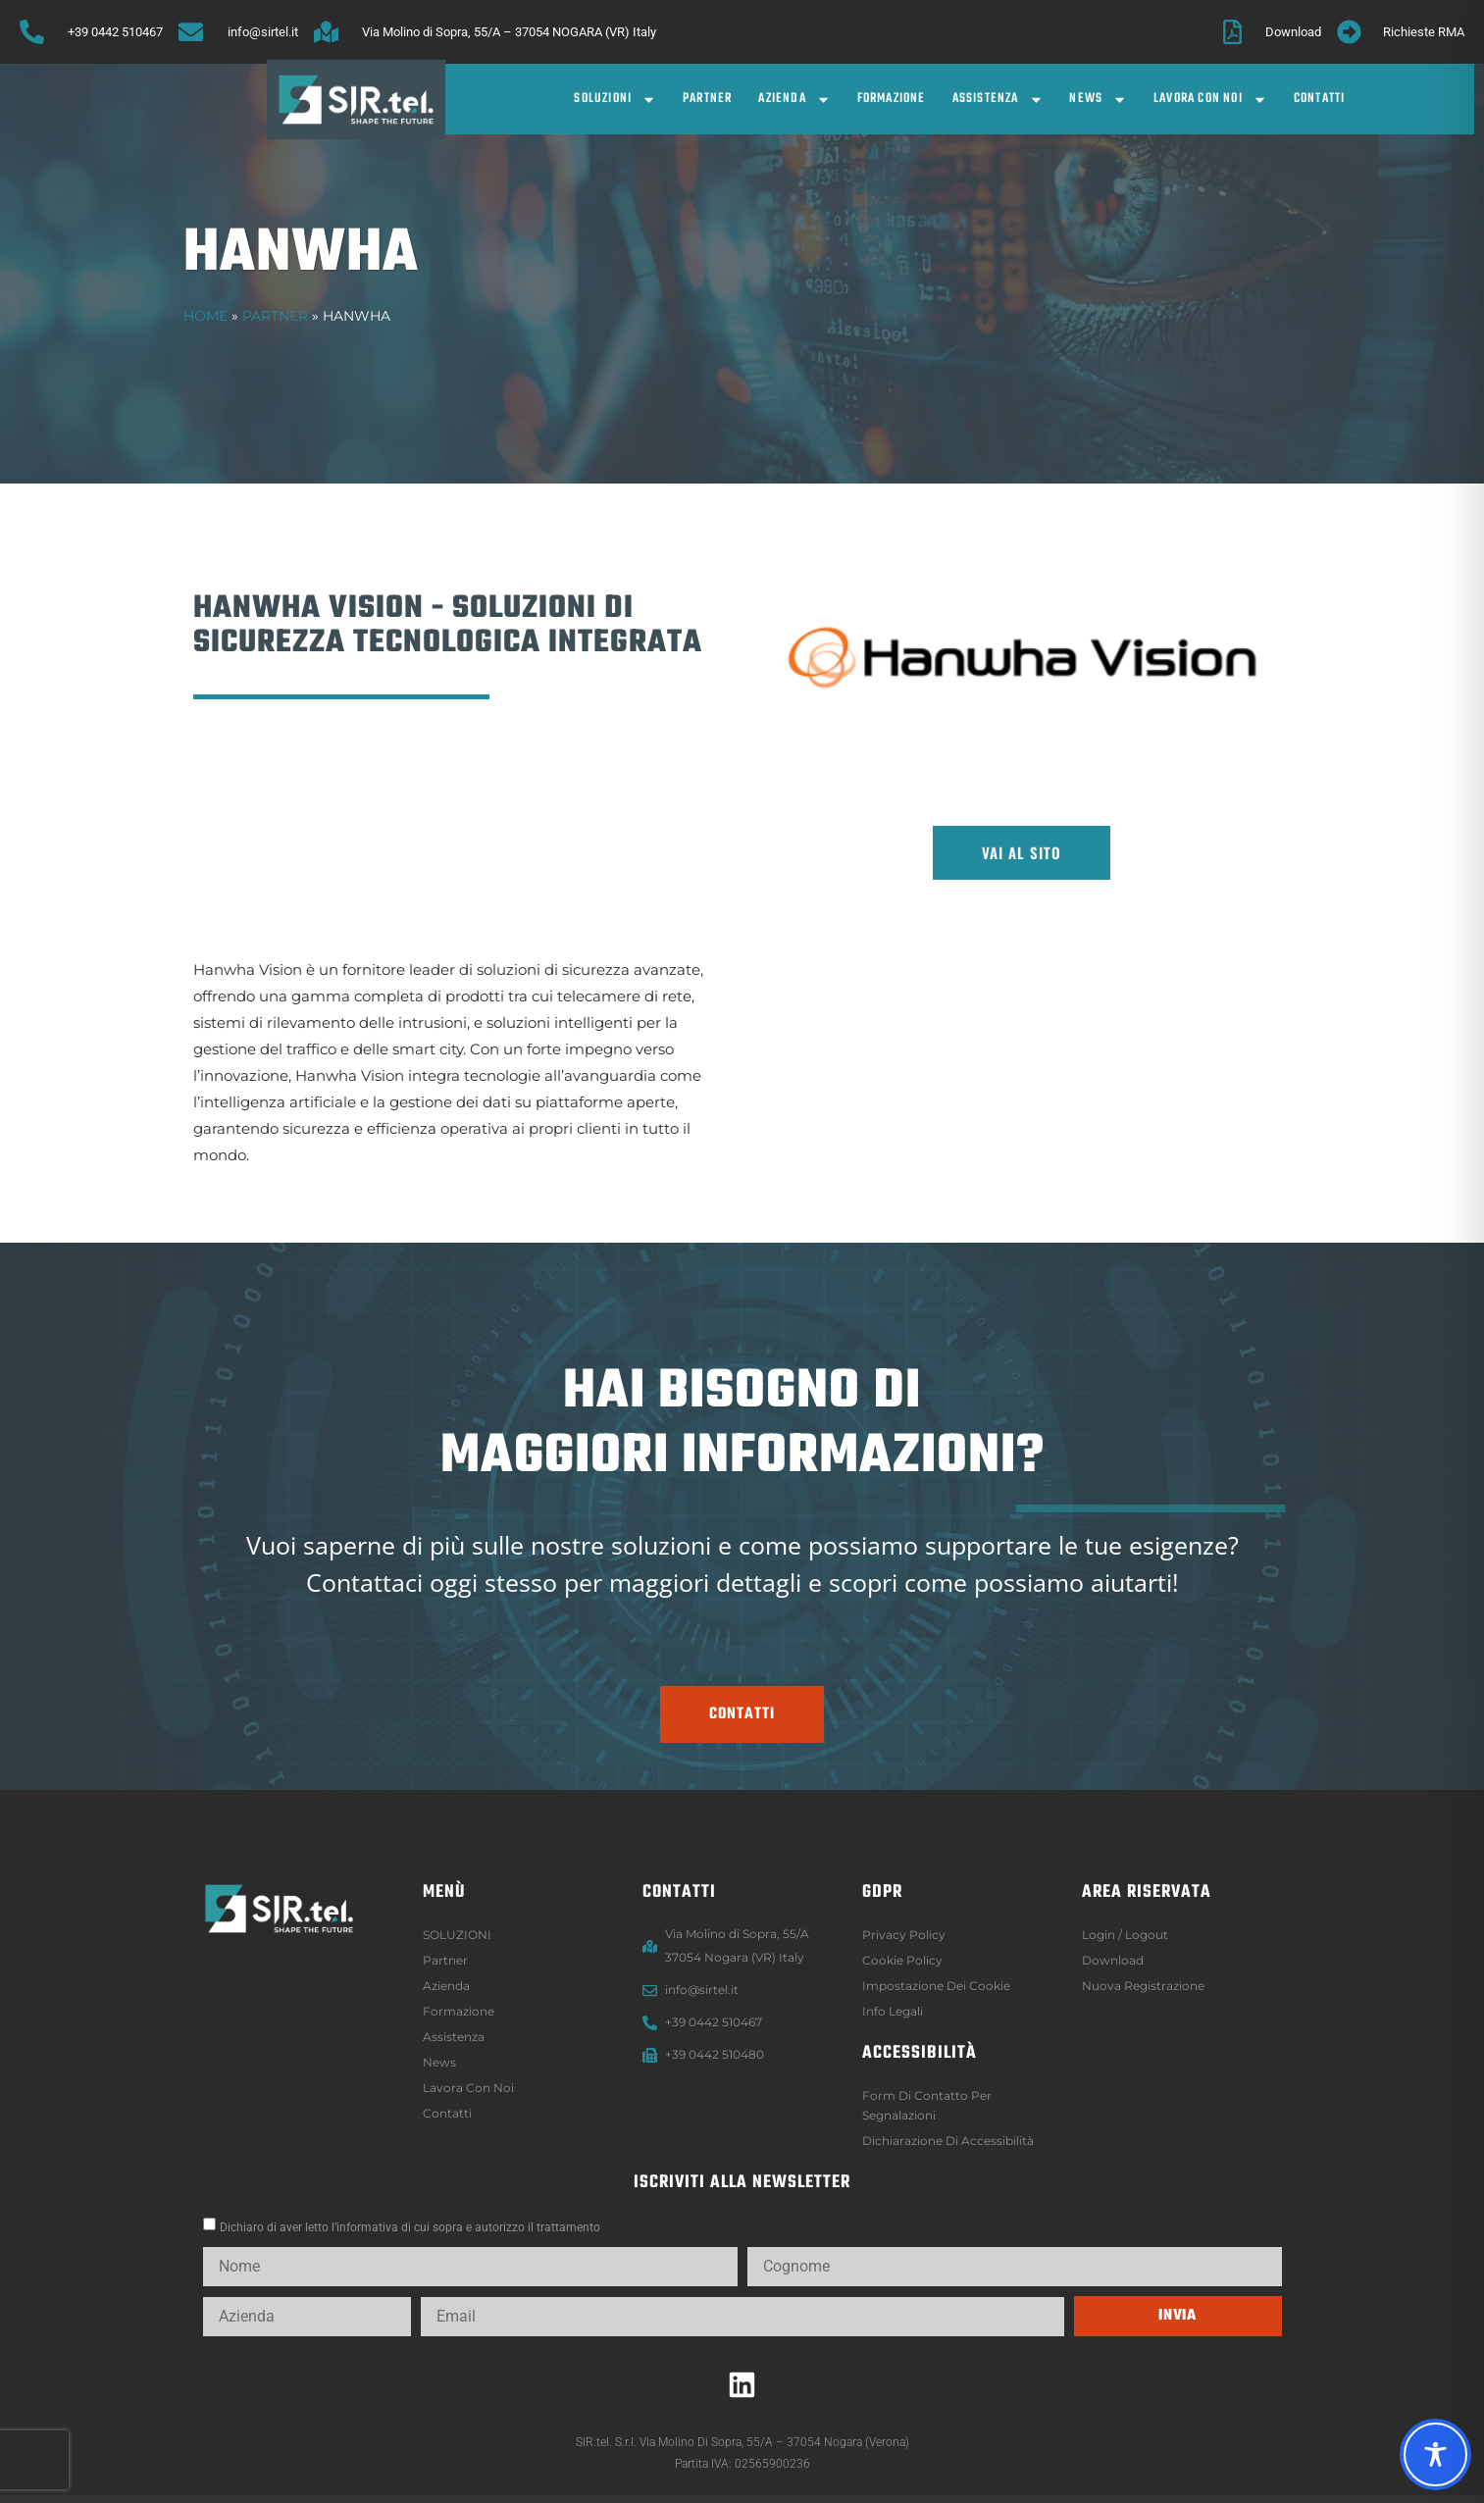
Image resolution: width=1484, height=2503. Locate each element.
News (1098, 99)
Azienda (794, 99)
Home (205, 316)
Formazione (891, 98)
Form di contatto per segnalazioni (927, 2105)
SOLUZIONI (615, 99)
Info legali (892, 2011)
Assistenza (998, 99)
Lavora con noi (1210, 99)
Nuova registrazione (1143, 1985)
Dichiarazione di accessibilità (948, 2140)
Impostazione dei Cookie (936, 1985)
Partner (707, 98)
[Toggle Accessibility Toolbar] (1435, 2454)
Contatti (1320, 98)
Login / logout (1125, 1934)
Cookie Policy (902, 1960)
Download (1113, 1960)
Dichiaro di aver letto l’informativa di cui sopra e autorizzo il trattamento (410, 2227)
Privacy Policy (904, 1934)
